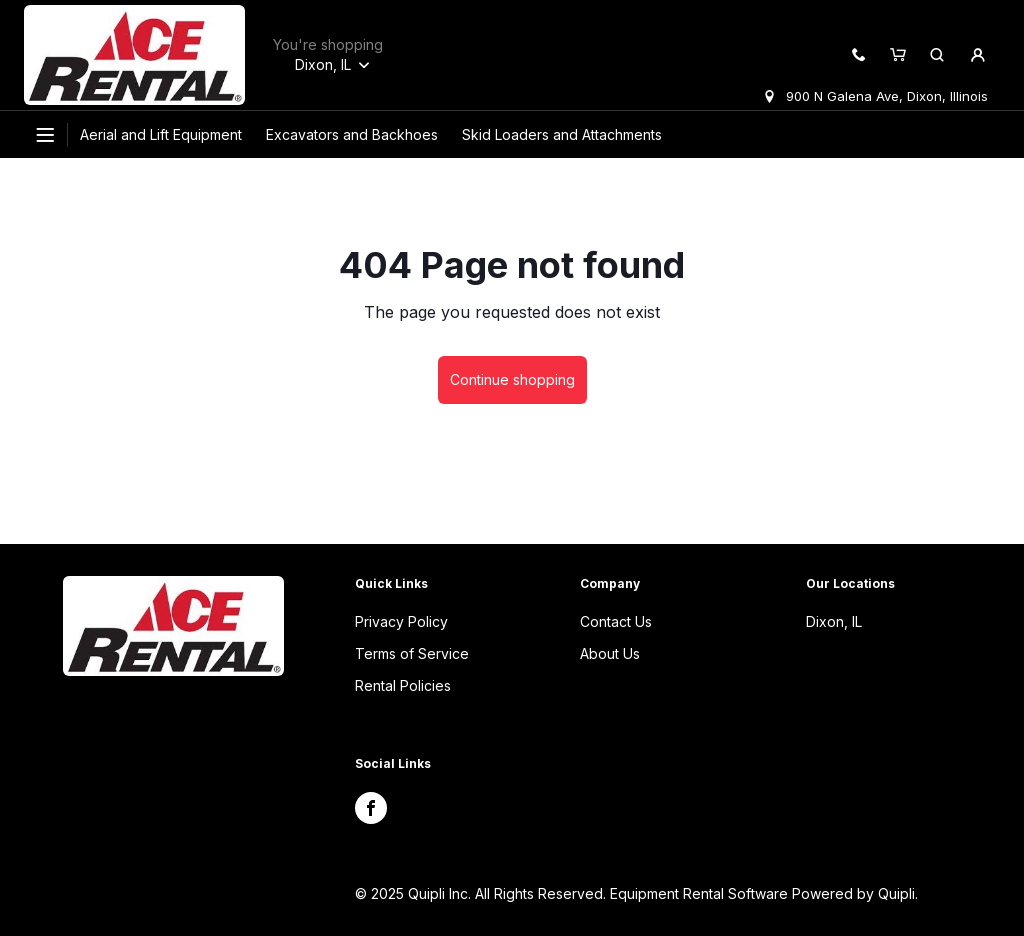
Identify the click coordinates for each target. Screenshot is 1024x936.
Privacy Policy (401, 621)
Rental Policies (403, 685)
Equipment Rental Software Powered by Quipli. (764, 893)
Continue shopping (512, 379)
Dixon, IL (834, 621)
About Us (610, 653)
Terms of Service (412, 653)
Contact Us (616, 621)
